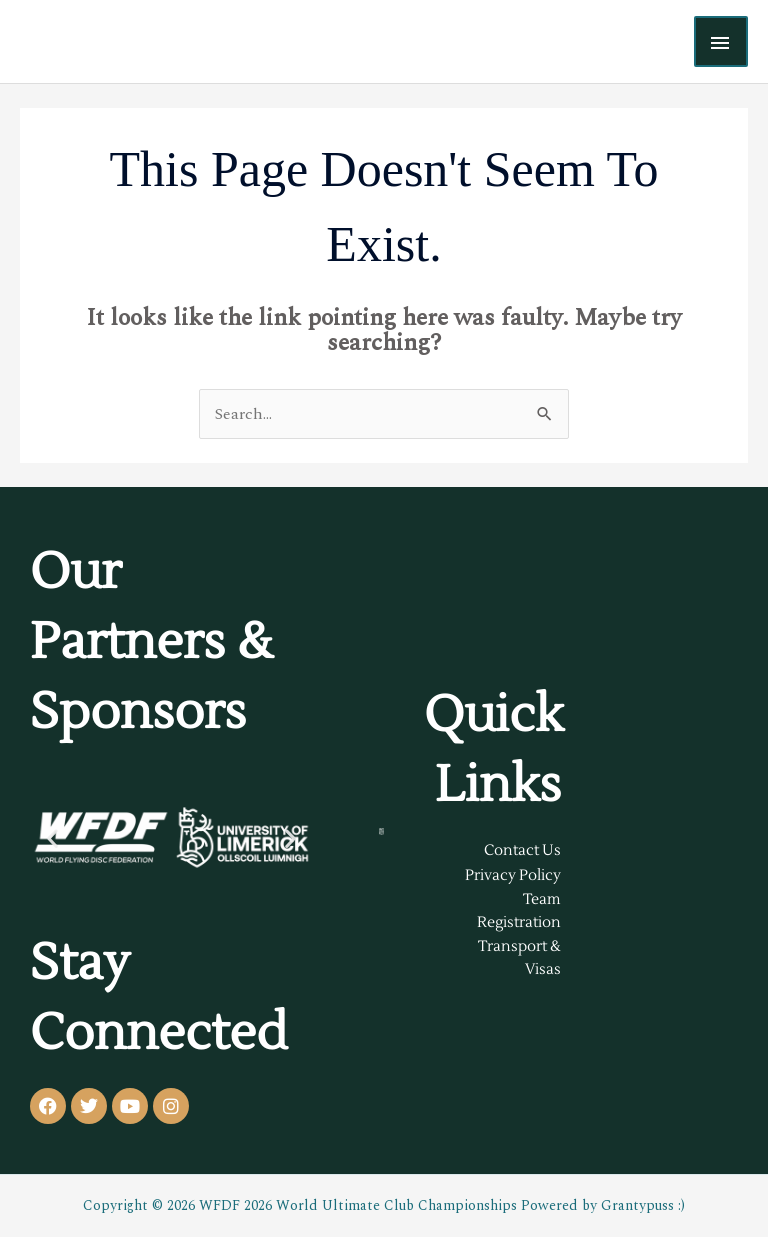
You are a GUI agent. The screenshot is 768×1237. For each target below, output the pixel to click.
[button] (52, 837)
